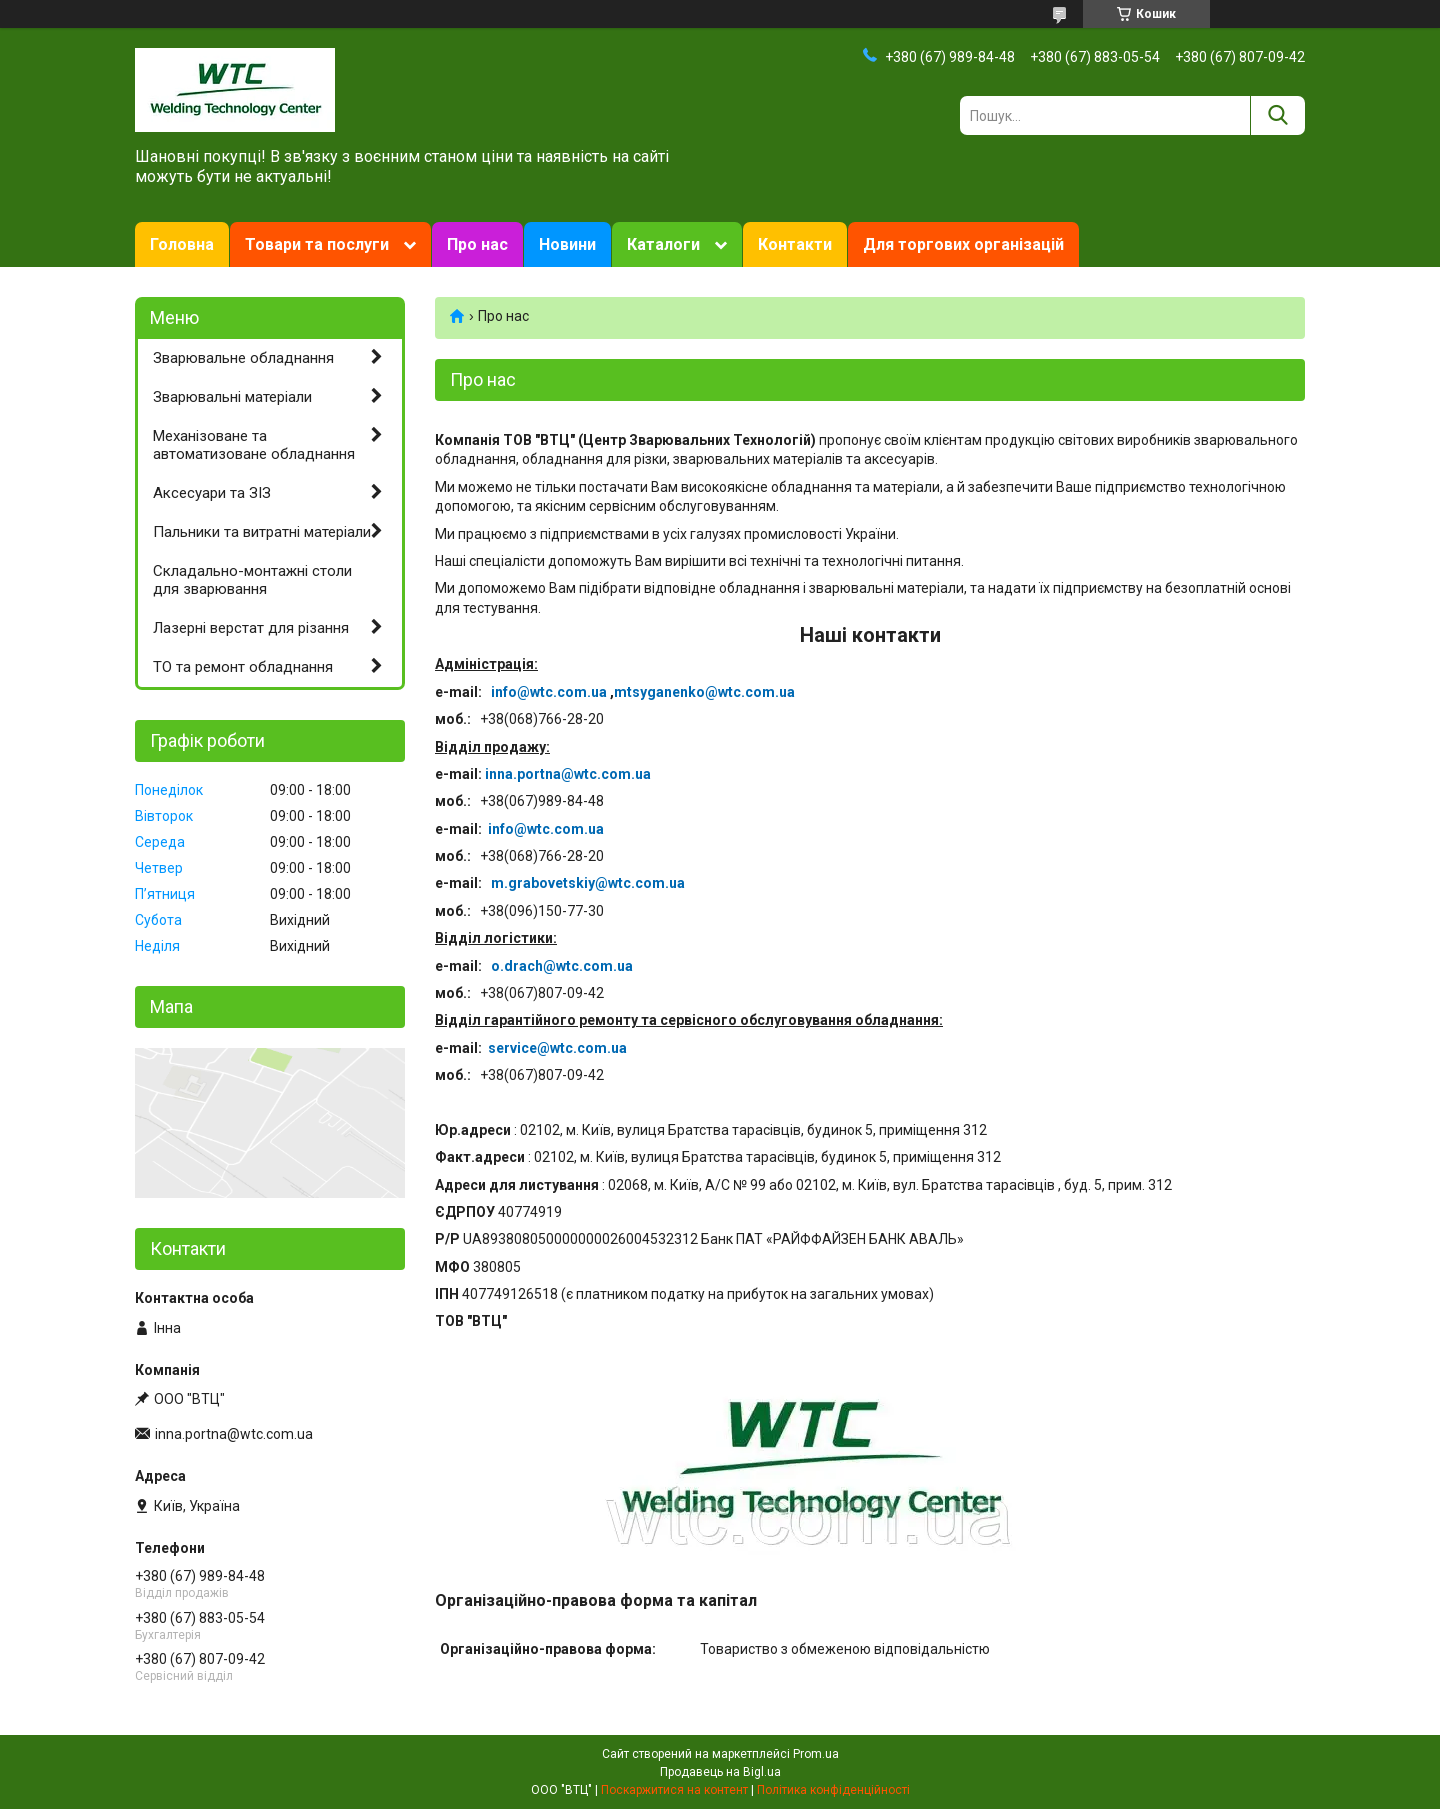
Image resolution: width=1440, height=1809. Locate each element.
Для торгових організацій (963, 244)
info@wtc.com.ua (549, 692)
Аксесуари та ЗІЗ (212, 493)
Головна (182, 244)
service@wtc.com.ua (557, 1048)
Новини (567, 244)
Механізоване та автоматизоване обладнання (254, 445)
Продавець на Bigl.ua (720, 1772)
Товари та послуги (317, 244)
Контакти (795, 244)
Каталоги (663, 244)
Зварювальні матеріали (232, 397)
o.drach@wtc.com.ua (562, 966)
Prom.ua (816, 1754)
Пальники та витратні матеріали (262, 532)
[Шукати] (1277, 115)
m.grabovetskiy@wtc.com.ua (588, 883)
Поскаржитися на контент (674, 1790)
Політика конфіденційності (833, 1790)
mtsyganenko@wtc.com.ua (704, 692)
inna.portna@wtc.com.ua (568, 774)
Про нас (477, 244)
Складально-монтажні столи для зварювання (252, 580)
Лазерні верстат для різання (251, 628)
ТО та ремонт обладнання (243, 667)
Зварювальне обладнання (243, 358)
